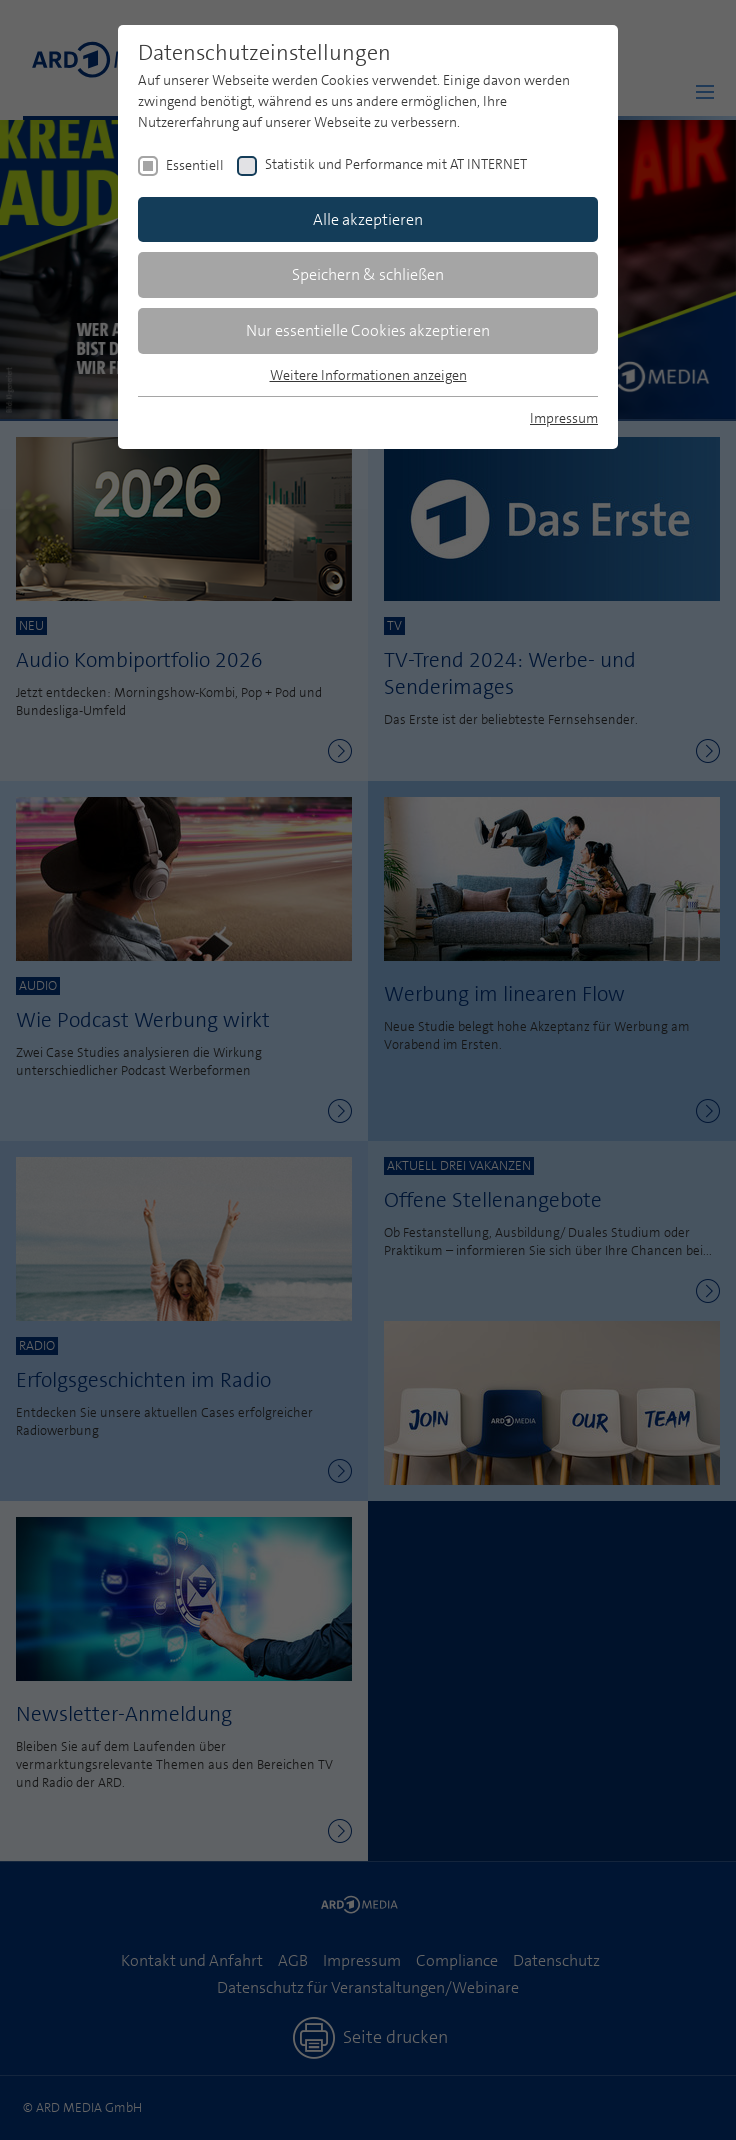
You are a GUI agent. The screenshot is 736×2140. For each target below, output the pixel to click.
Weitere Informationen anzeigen (368, 375)
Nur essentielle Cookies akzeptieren (368, 330)
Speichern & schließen (368, 274)
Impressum (564, 418)
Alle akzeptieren (368, 219)
